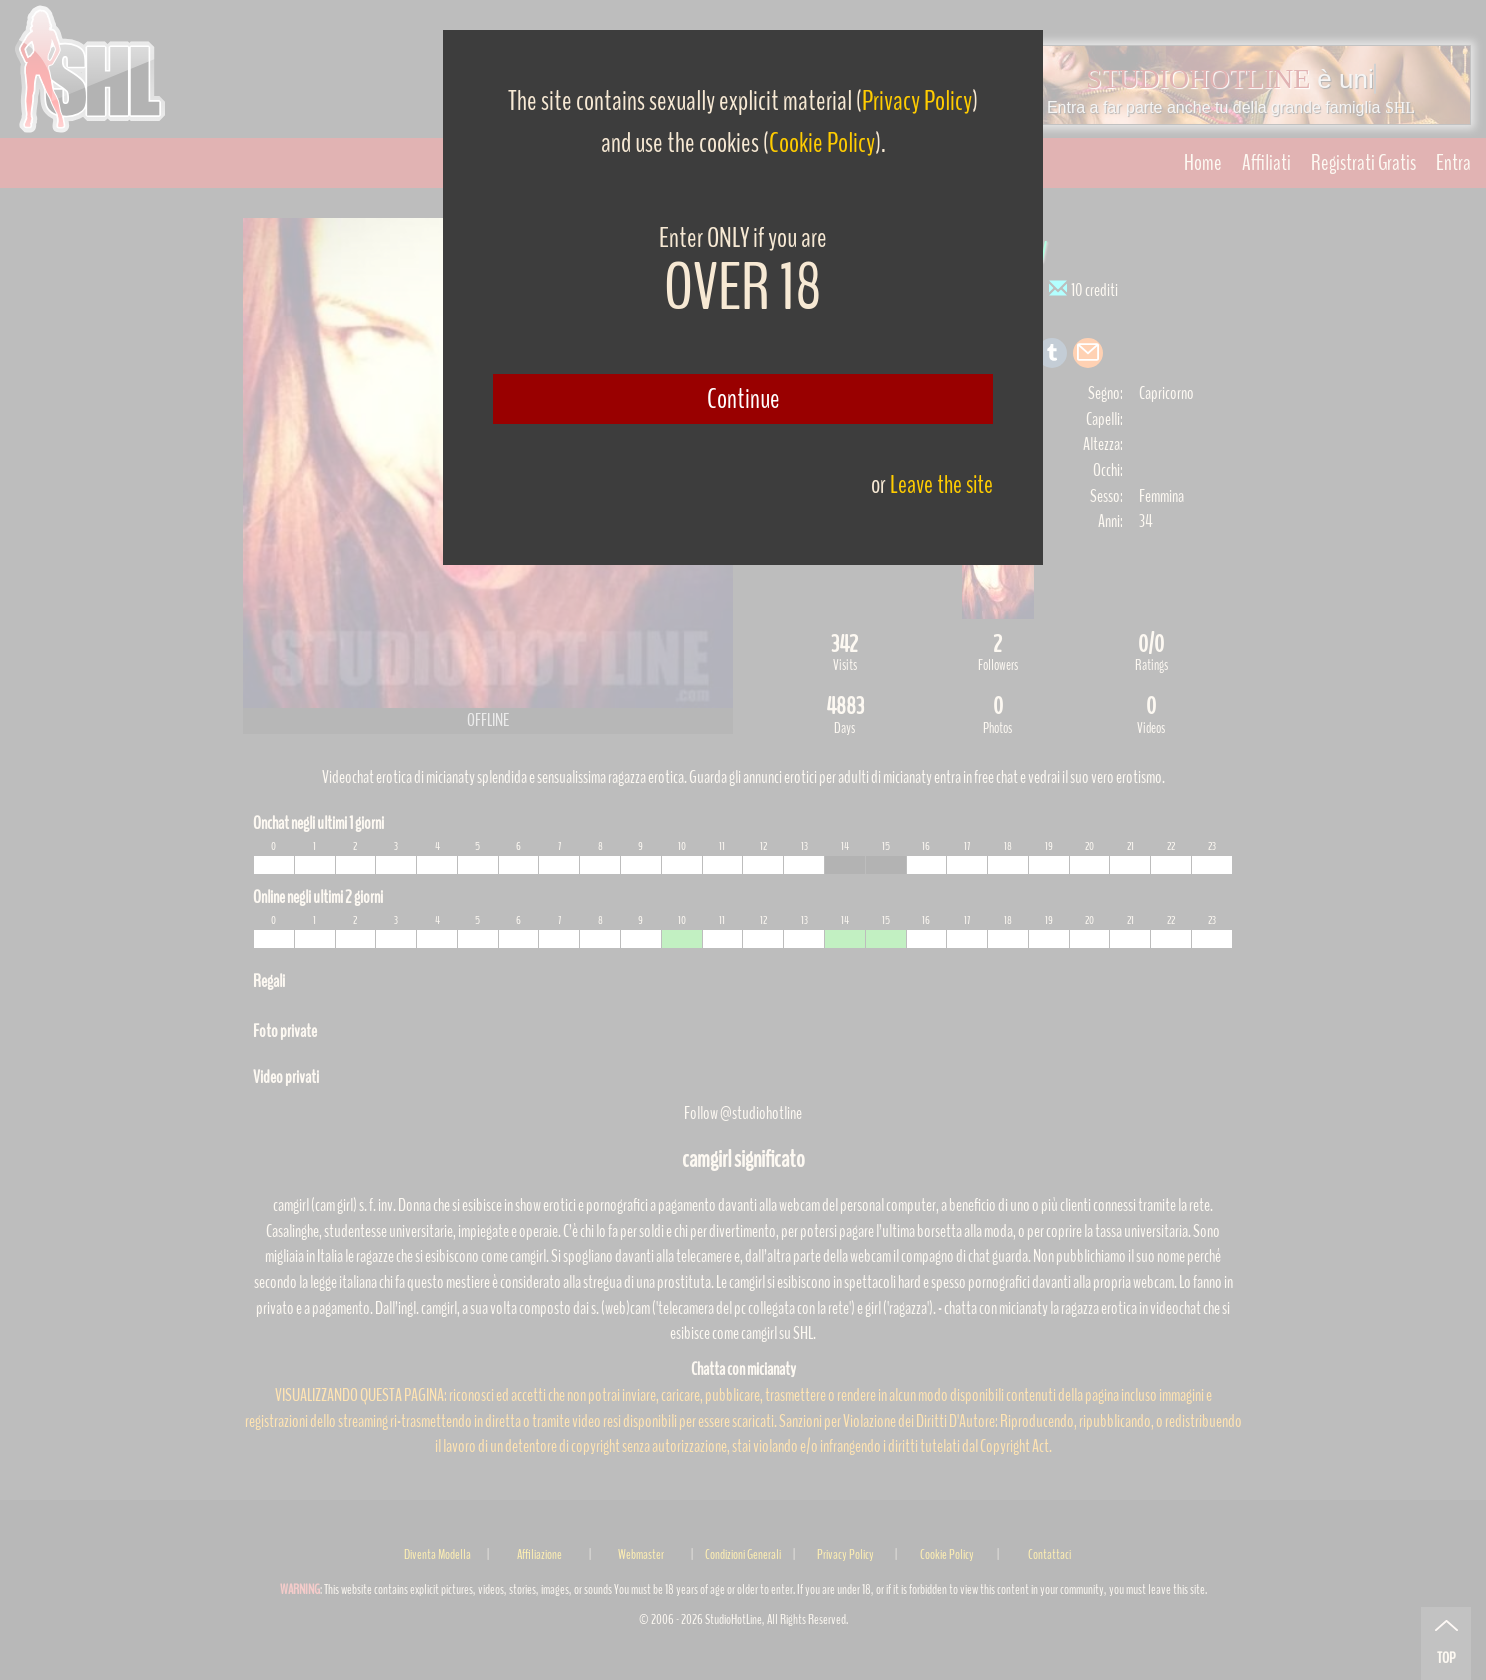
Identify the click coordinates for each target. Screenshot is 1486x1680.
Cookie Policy (822, 143)
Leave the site (941, 484)
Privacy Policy (917, 101)
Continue (743, 399)
